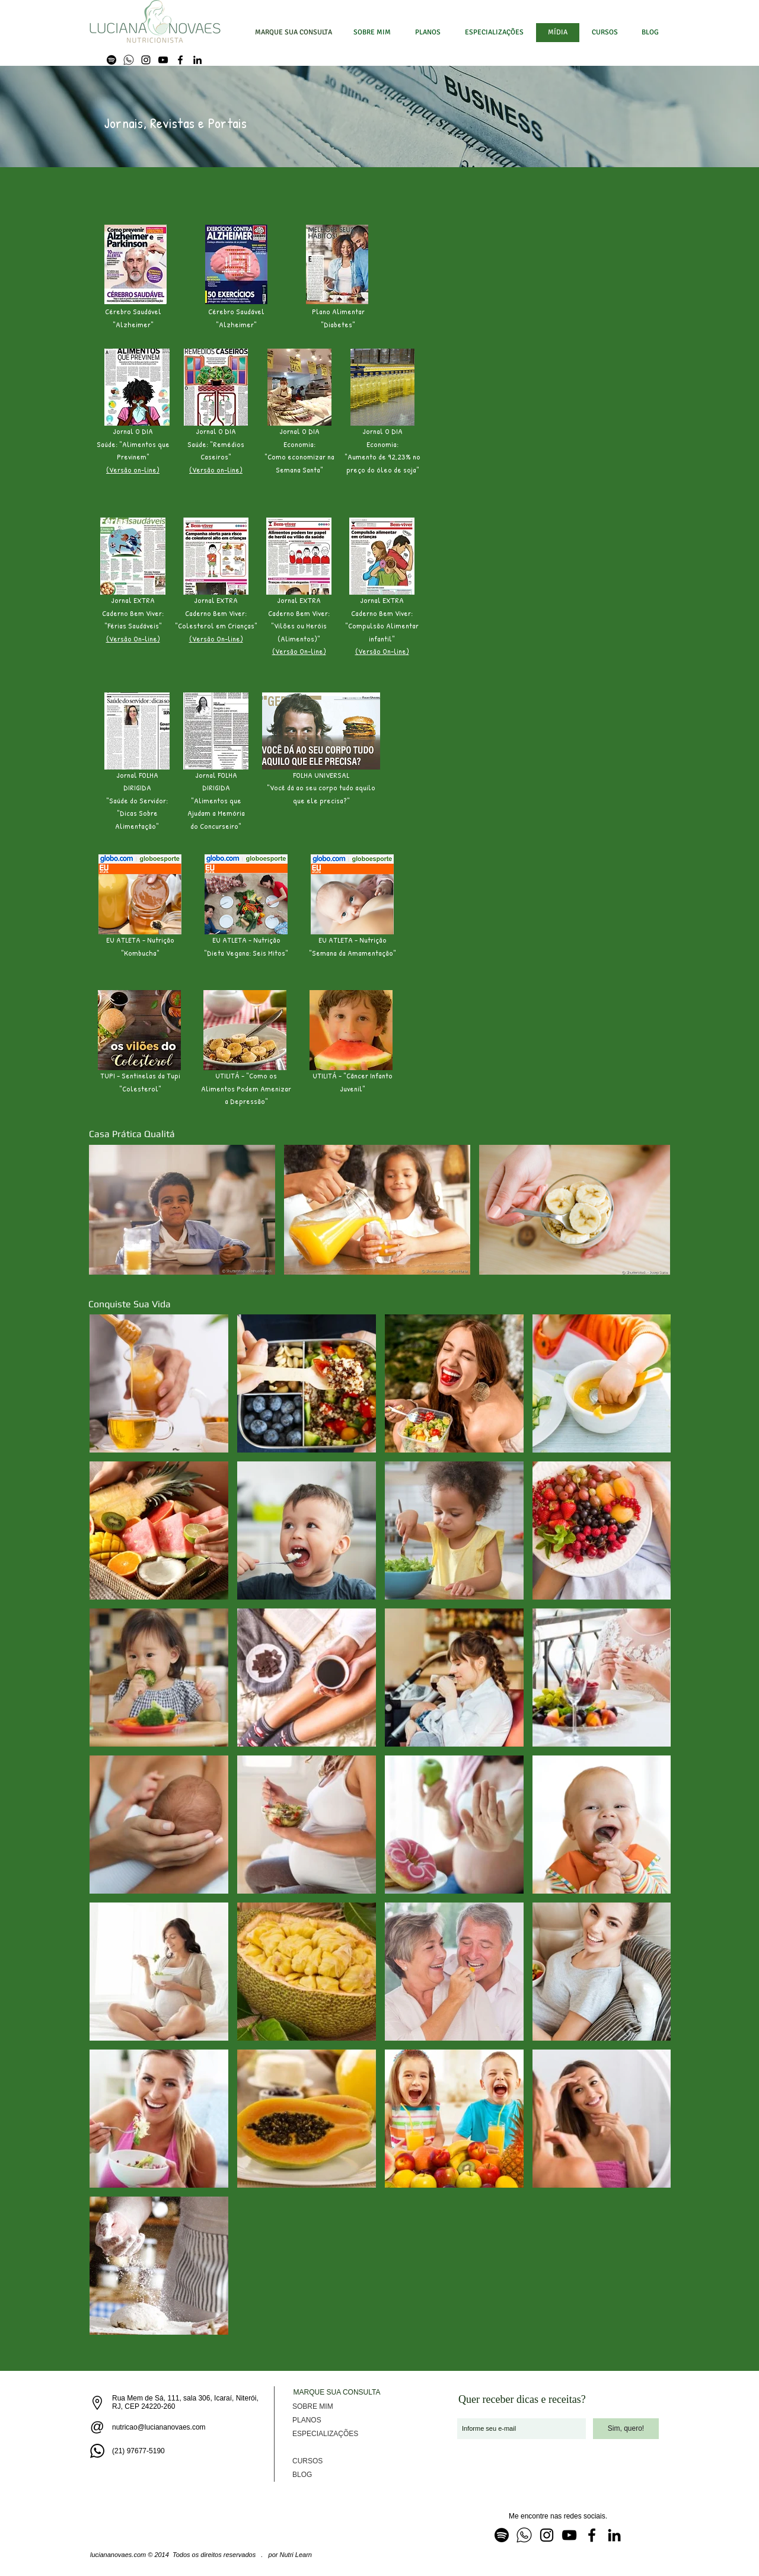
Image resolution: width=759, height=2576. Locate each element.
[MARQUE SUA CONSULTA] (293, 32)
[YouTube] (163, 60)
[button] (493, 32)
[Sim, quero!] (626, 2428)
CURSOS (307, 2461)
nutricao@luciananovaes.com (159, 2427)
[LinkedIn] (197, 60)
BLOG (302, 2474)
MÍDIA (302, 2447)
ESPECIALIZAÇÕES (325, 2434)
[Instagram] (146, 60)
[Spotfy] (111, 60)
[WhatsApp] (129, 60)
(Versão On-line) (133, 638)
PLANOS (306, 2420)
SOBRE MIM (312, 2406)
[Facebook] (180, 60)
